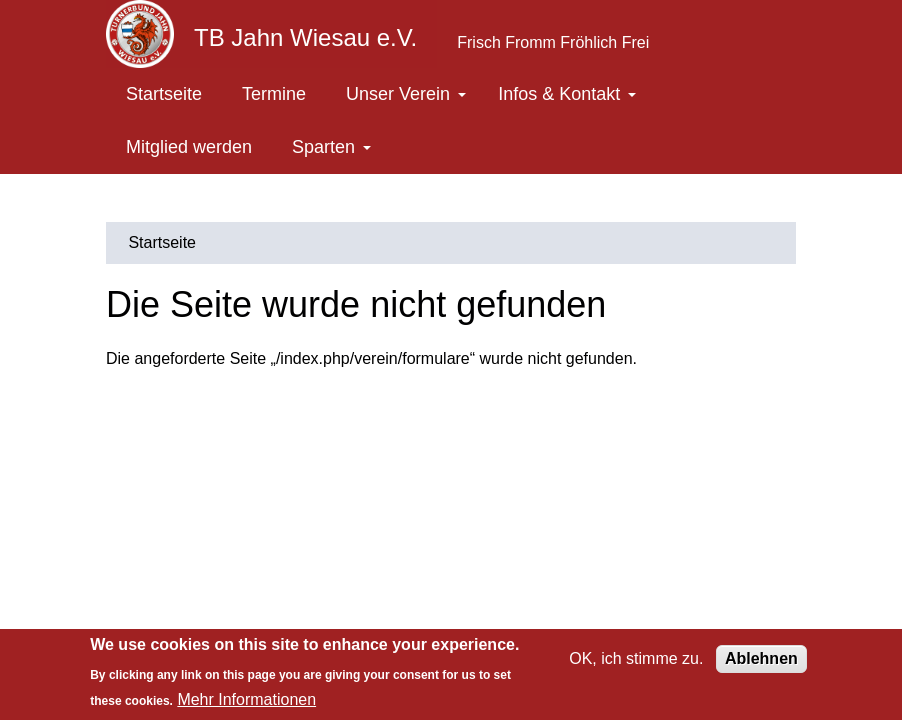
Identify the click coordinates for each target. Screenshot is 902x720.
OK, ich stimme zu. (636, 658)
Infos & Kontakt (567, 94)
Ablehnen (761, 658)
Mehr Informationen (246, 699)
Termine (274, 94)
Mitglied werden (189, 147)
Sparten (331, 147)
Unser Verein (406, 94)
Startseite (164, 94)
